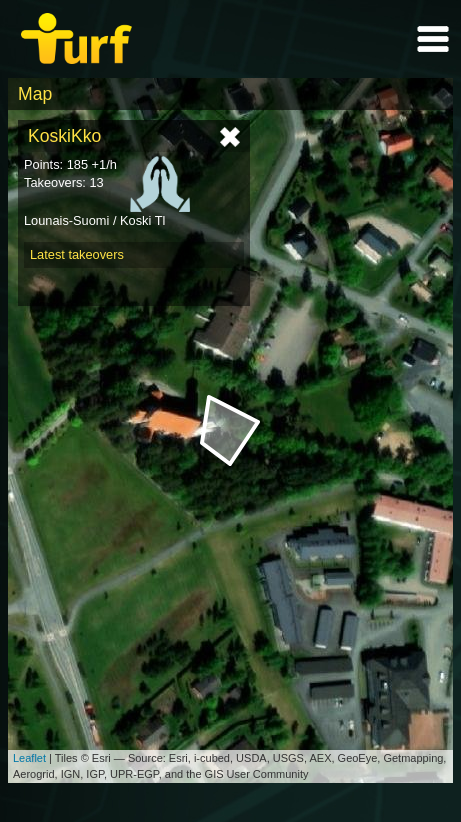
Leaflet (29, 758)
